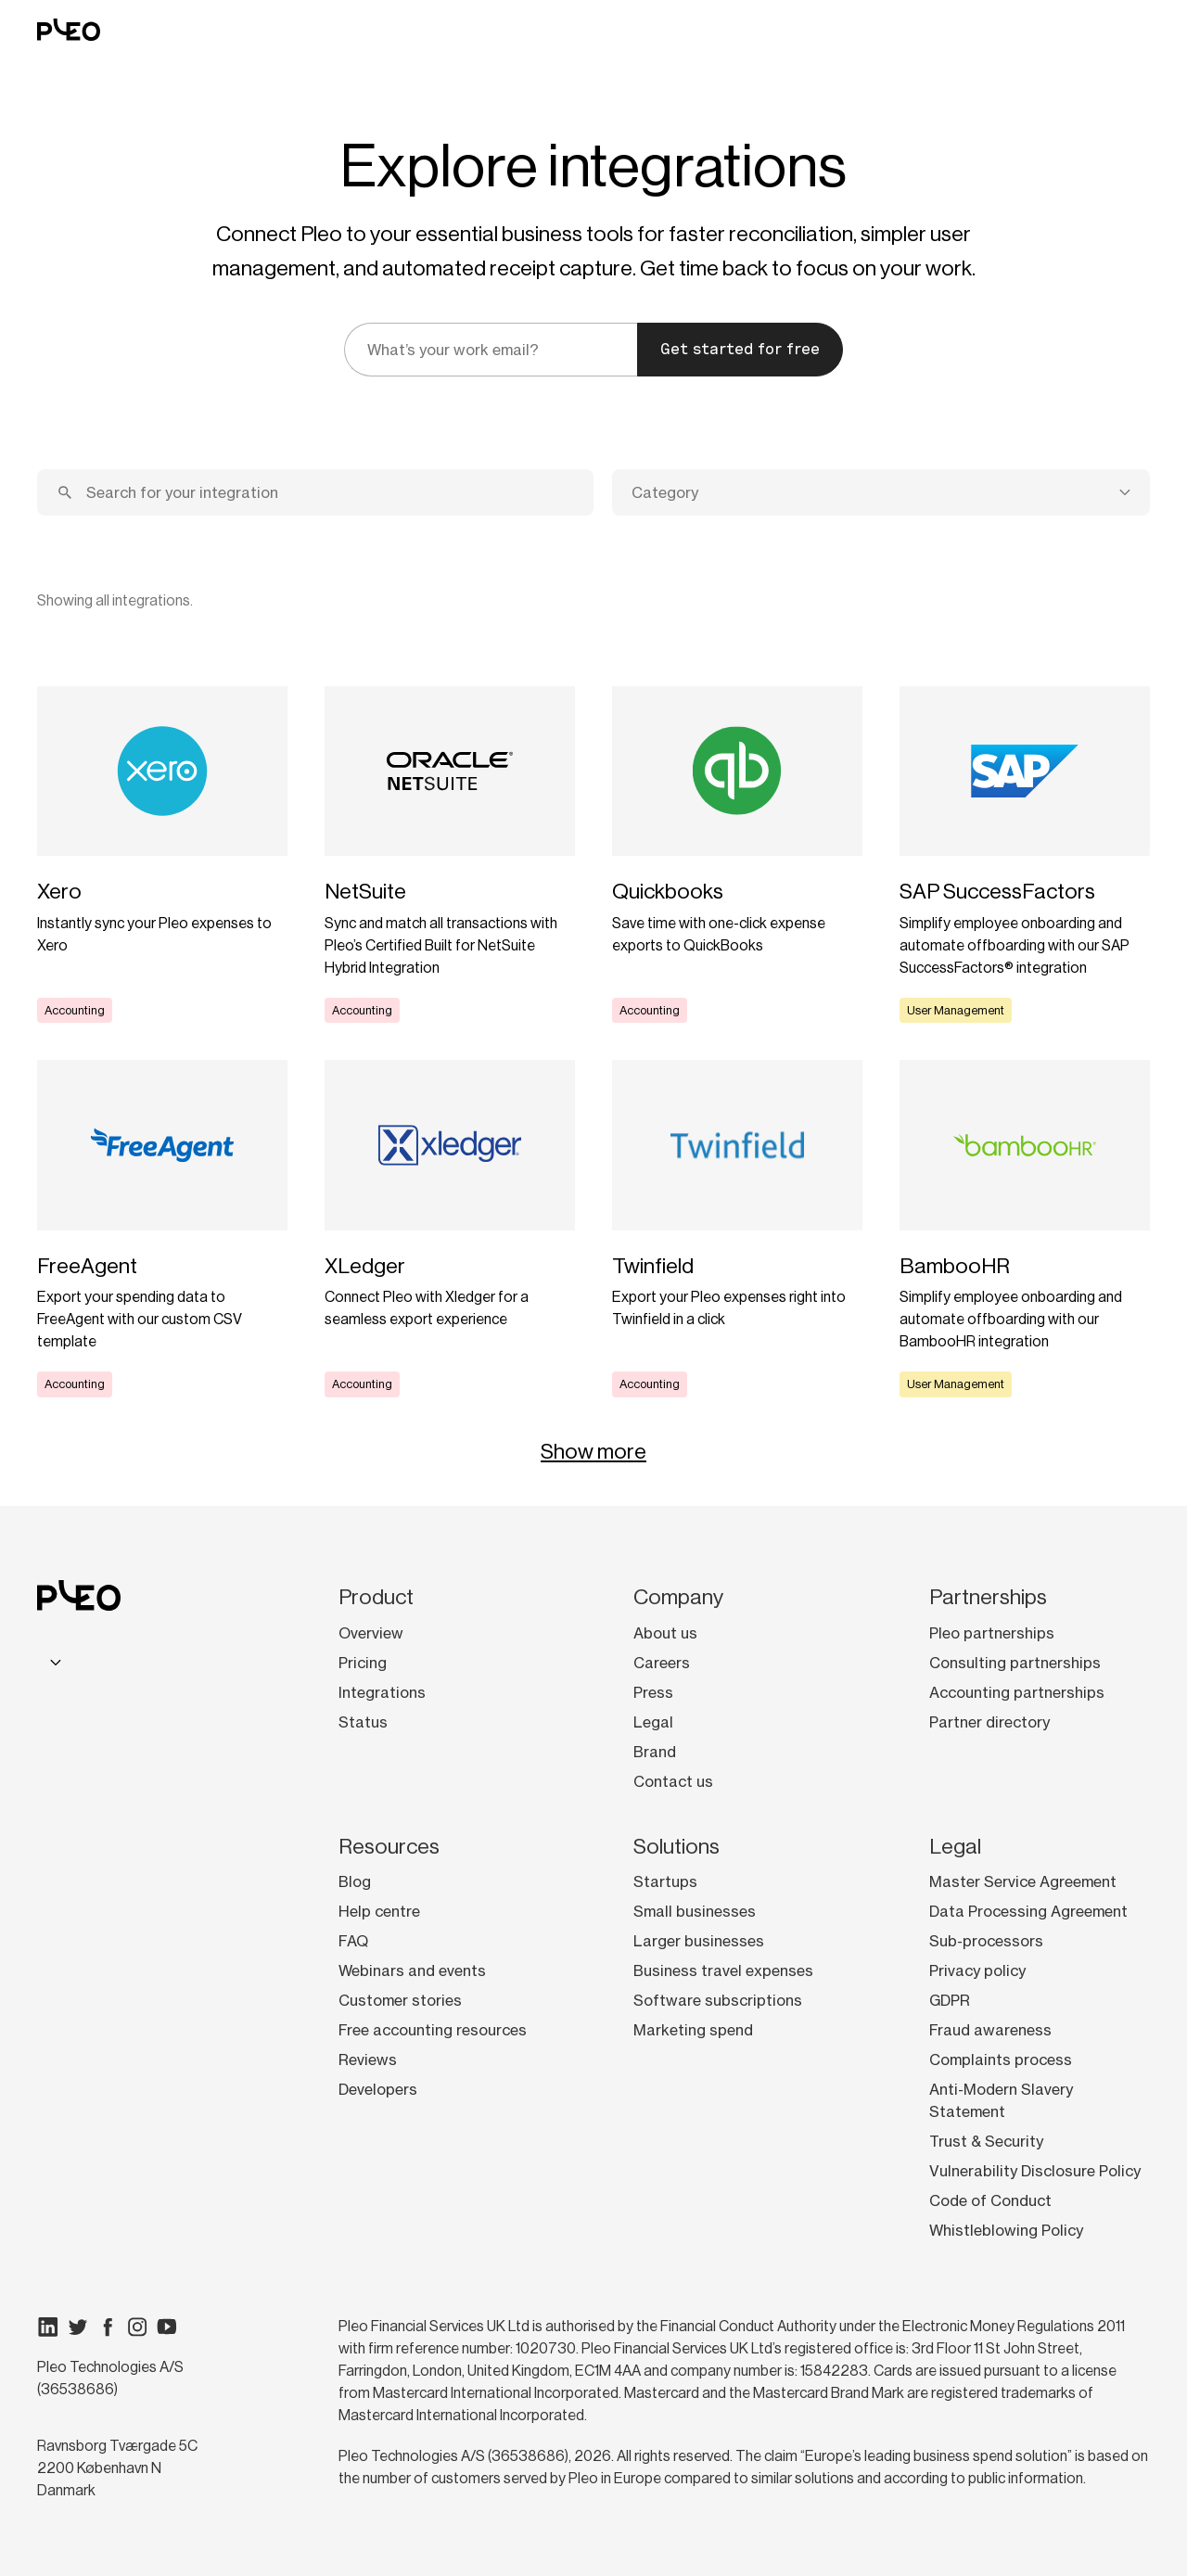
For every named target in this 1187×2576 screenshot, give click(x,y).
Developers (377, 2089)
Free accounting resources (432, 2030)
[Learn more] (162, 855)
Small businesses (694, 1911)
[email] (490, 349)
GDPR (949, 2000)
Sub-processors (986, 1941)
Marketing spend (693, 2030)
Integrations (382, 1692)
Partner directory (989, 1722)
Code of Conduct (990, 2200)
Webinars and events (412, 1970)
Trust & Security (986, 2141)
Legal (653, 1722)
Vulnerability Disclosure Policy (1035, 2171)
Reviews (367, 2059)
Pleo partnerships (991, 1633)
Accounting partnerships (1016, 1692)
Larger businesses (698, 1941)
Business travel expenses (723, 1970)
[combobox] (881, 492)
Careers (661, 1662)
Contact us (673, 1781)
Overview (370, 1633)
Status (363, 1722)
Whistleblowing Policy (1006, 2230)
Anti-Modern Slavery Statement (1001, 2100)
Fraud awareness (990, 2030)
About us (665, 1633)
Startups (665, 1881)
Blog (354, 1881)
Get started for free (740, 349)
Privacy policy (977, 1970)
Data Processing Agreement (1028, 1911)
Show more (593, 1451)
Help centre (379, 1911)
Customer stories (400, 2000)
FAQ (353, 1941)
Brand (654, 1751)
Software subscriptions (717, 2000)
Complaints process (1000, 2059)
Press (653, 1692)
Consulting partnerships (1015, 1662)
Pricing (362, 1662)
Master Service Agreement (1023, 1881)
